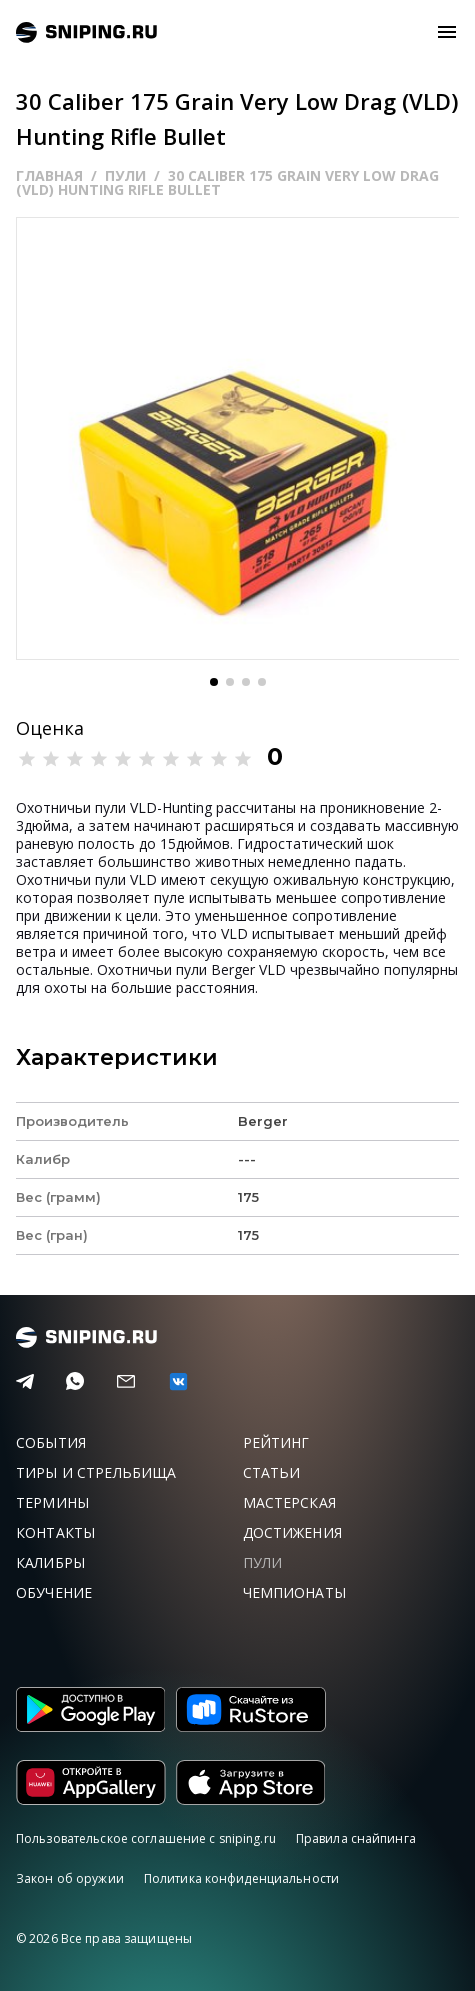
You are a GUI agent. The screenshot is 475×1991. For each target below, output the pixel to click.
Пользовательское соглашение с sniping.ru (146, 1838)
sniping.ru (86, 32)
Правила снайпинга (356, 1838)
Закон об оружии (70, 1878)
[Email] (126, 1382)
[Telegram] (25, 1382)
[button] (214, 682)
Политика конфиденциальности (241, 1878)
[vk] (178, 1381)
